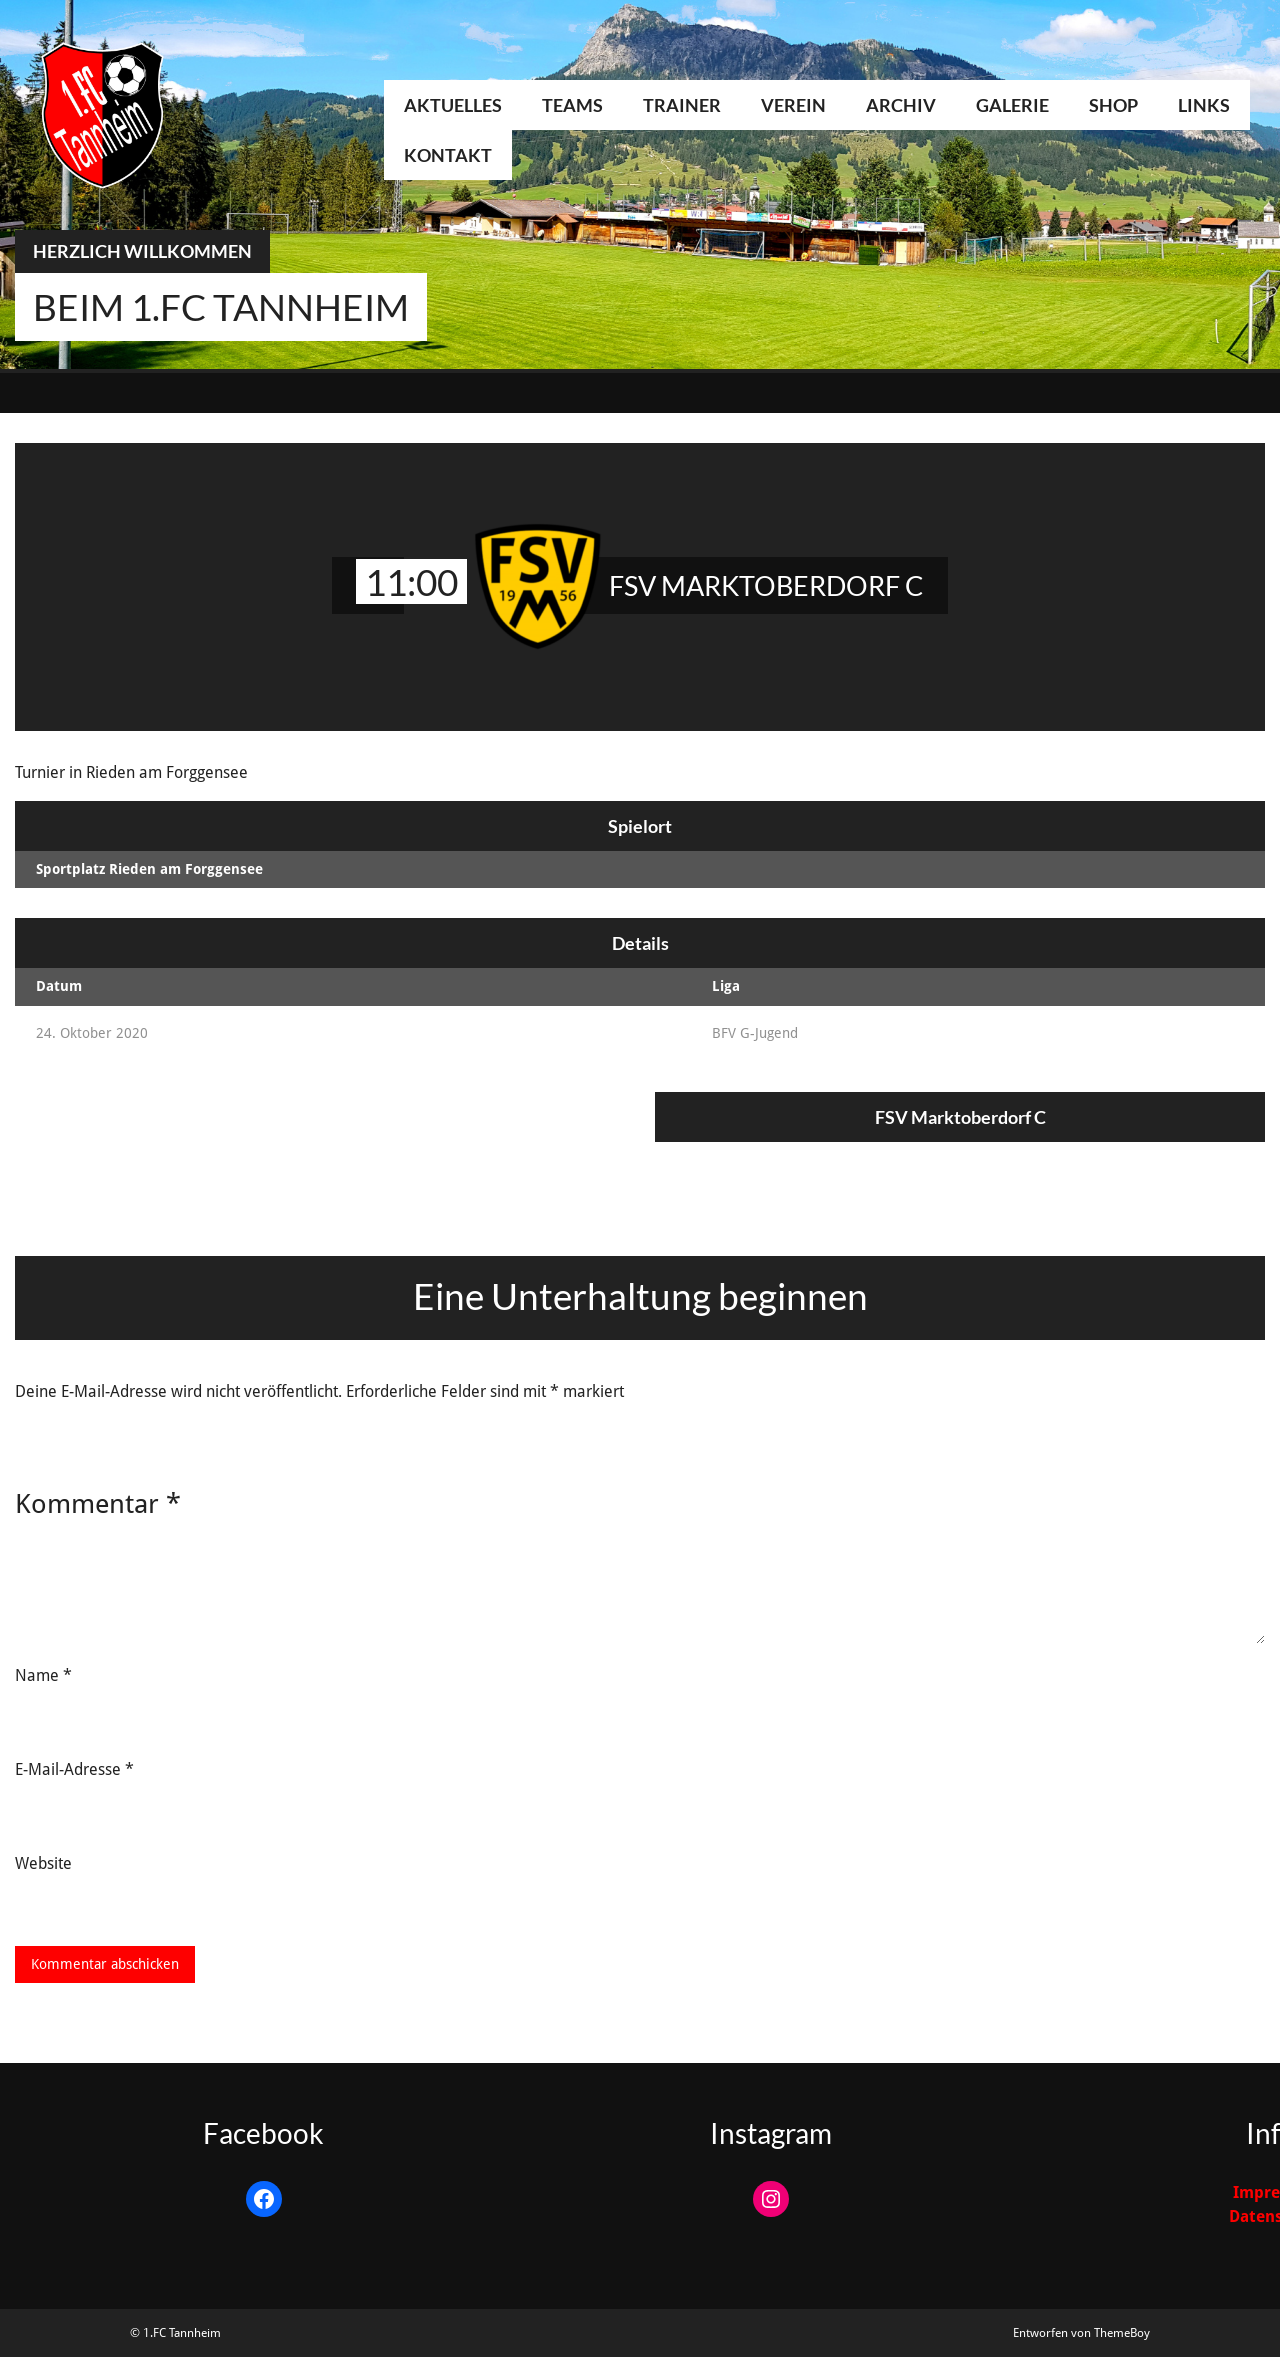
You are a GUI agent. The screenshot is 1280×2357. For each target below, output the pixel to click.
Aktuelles (453, 105)
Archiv (901, 105)
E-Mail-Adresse (74, 1769)
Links (1204, 105)
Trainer (682, 105)
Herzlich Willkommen (142, 251)
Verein (793, 105)
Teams (572, 105)
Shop (1113, 105)
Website (43, 1863)
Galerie (1012, 105)
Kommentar (98, 1503)
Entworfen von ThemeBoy (1081, 2333)
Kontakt (448, 155)
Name (43, 1675)
